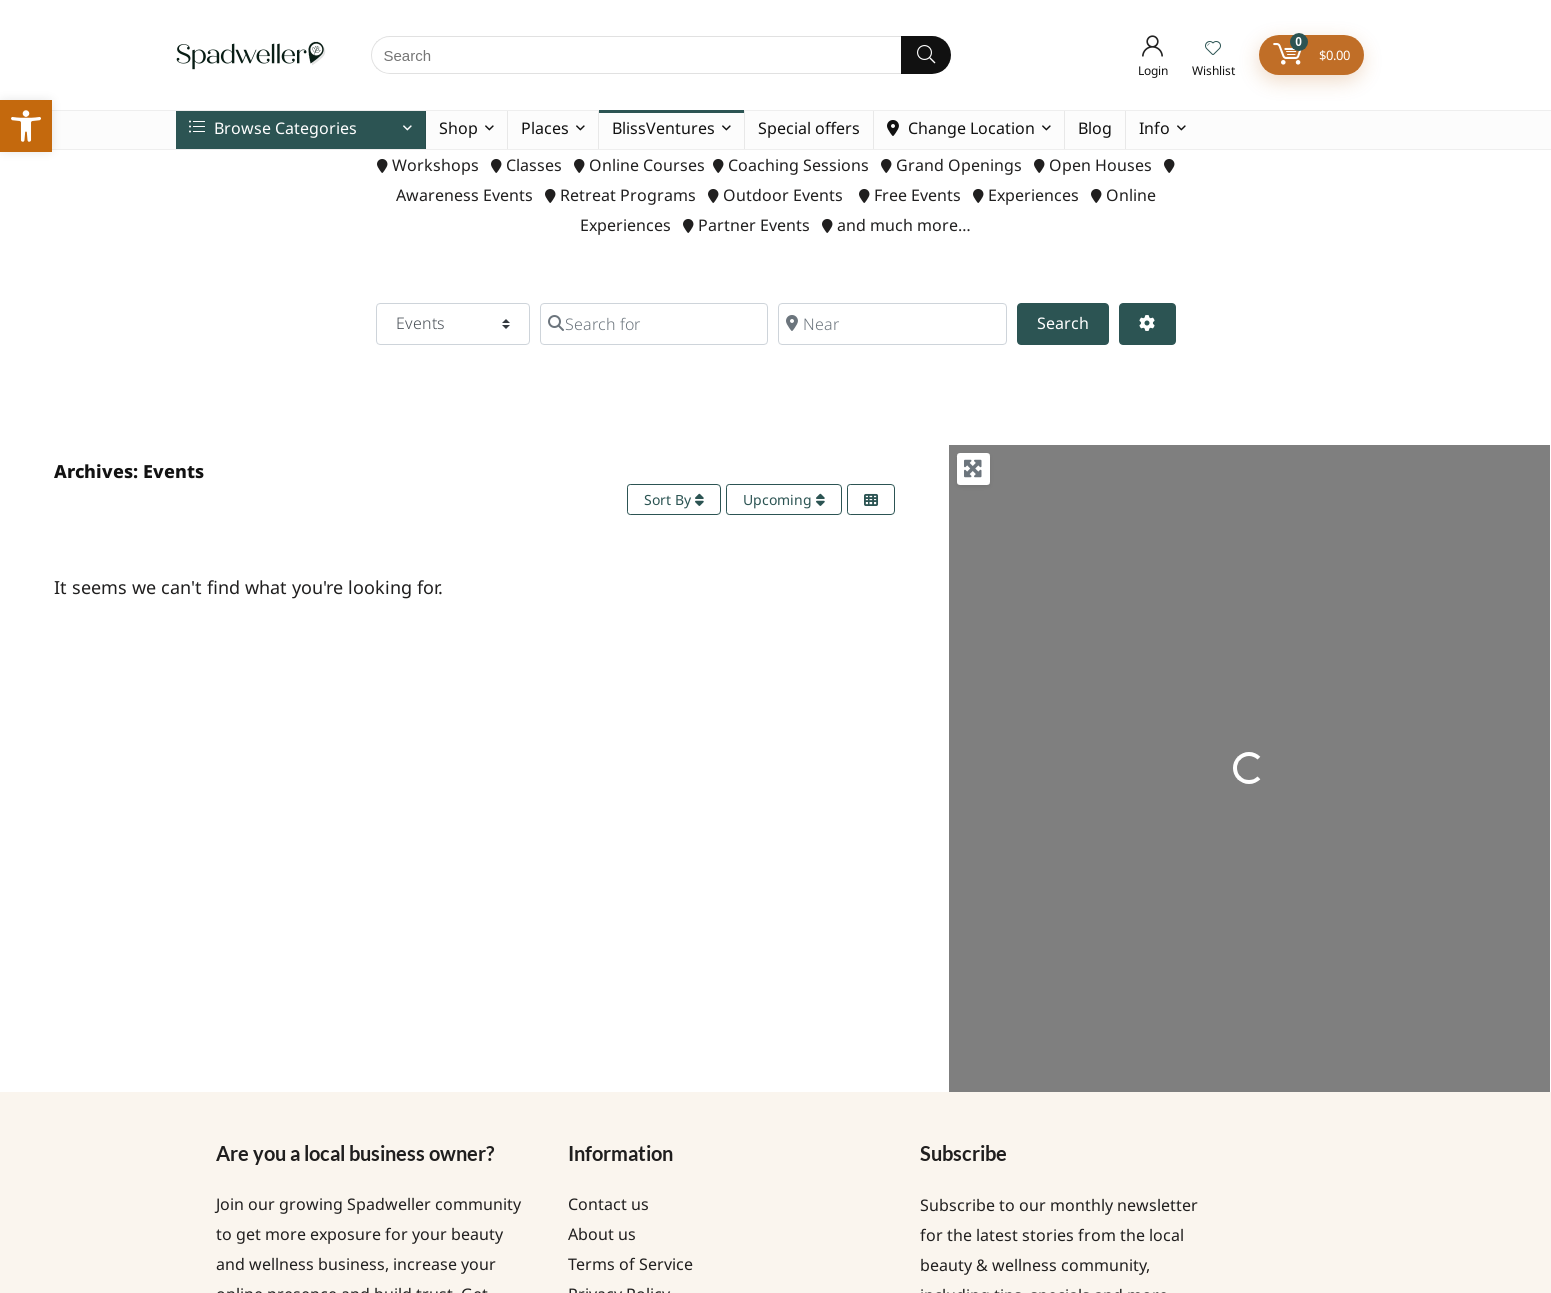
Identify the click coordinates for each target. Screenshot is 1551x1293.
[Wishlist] (1213, 49)
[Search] (926, 55)
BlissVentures (663, 128)
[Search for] (654, 324)
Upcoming (784, 499)
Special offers (809, 128)
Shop (458, 128)
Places (545, 128)
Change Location (961, 128)
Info (1154, 128)
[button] (26, 126)
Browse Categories (273, 128)
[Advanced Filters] (1147, 324)
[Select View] (871, 499)
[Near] (892, 324)
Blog (1095, 128)
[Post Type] (453, 324)
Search (1073, 322)
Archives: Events (129, 471)
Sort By (674, 499)
